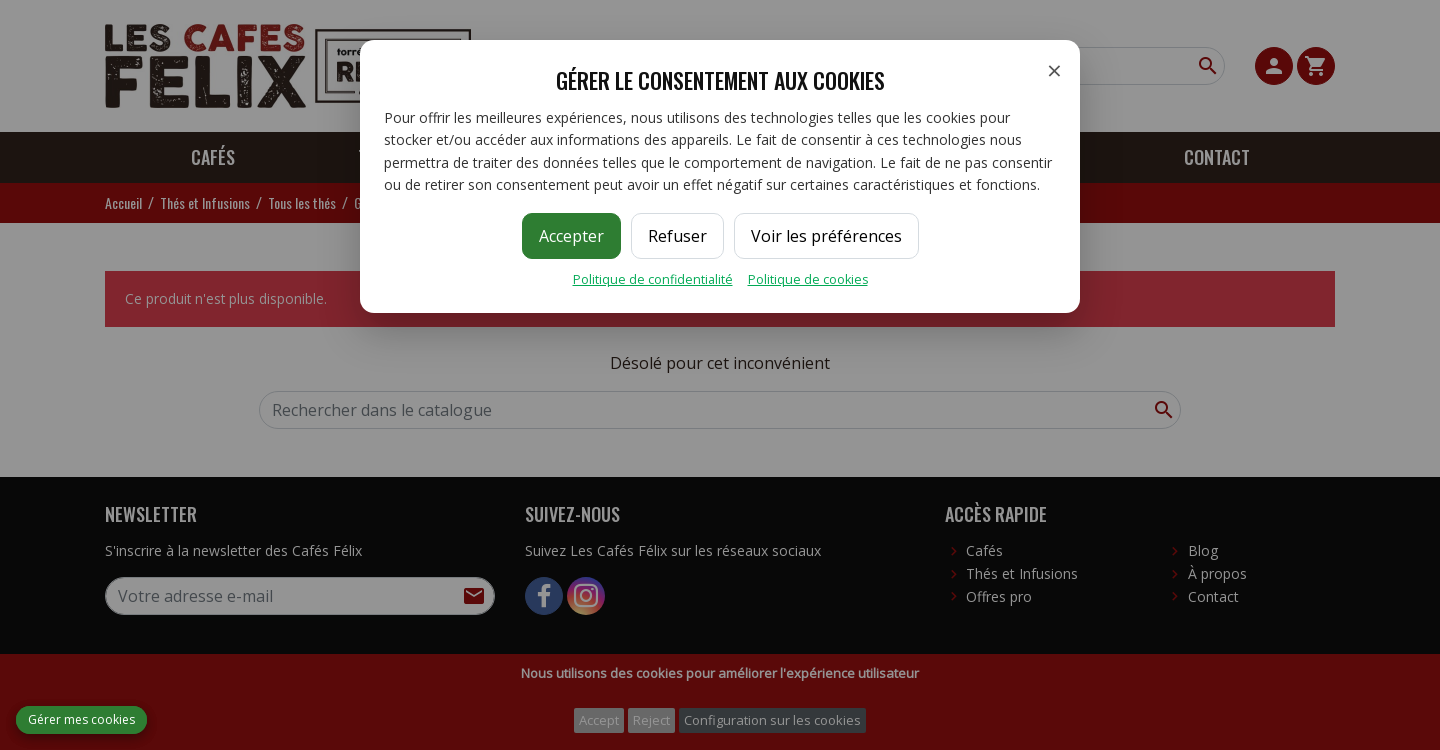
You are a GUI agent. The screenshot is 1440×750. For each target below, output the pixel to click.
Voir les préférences (826, 236)
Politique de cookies (808, 279)
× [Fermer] (1054, 70)
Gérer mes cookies (81, 719)
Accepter (571, 236)
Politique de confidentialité (653, 279)
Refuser (677, 236)
